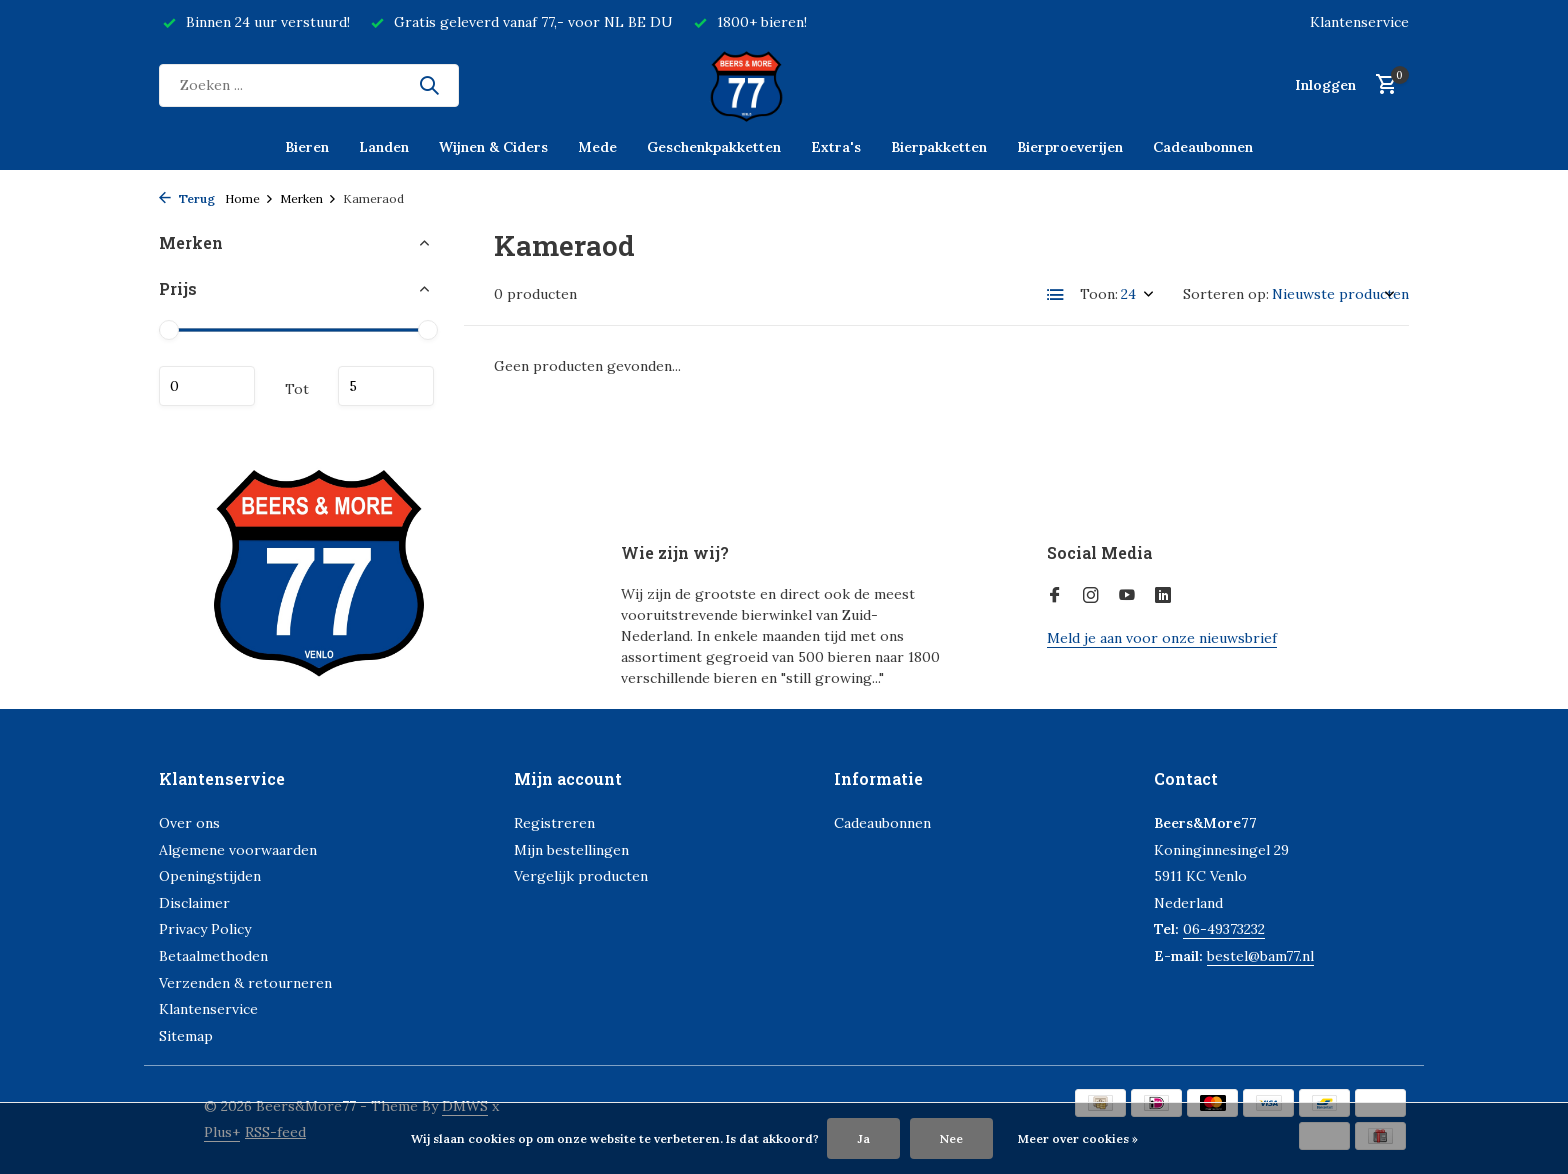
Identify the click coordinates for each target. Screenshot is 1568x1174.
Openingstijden (210, 876)
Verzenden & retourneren (245, 983)
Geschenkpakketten (714, 147)
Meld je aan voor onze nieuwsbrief (1162, 638)
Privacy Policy (205, 929)
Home (249, 198)
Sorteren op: (1226, 294)
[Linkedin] (1163, 596)
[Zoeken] (309, 85)
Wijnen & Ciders (493, 147)
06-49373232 (1224, 929)
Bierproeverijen (1070, 147)
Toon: (1099, 294)
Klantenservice (1359, 22)
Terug (187, 198)
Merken (308, 198)
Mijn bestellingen (571, 850)
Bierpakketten (939, 147)
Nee (951, 1138)
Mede (597, 147)
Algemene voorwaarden (238, 850)
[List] (1056, 295)
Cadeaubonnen (1203, 147)
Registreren (554, 823)
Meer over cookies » (1078, 1138)
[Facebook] (1055, 596)
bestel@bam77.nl (1260, 956)
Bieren (307, 147)
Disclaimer (194, 903)
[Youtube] (1127, 596)
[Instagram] (1091, 596)
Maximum (386, 386)
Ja (863, 1138)
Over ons (189, 823)
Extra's (836, 147)
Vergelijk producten (581, 876)
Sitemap (186, 1036)
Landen (384, 147)
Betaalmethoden (213, 956)
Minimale (207, 386)
